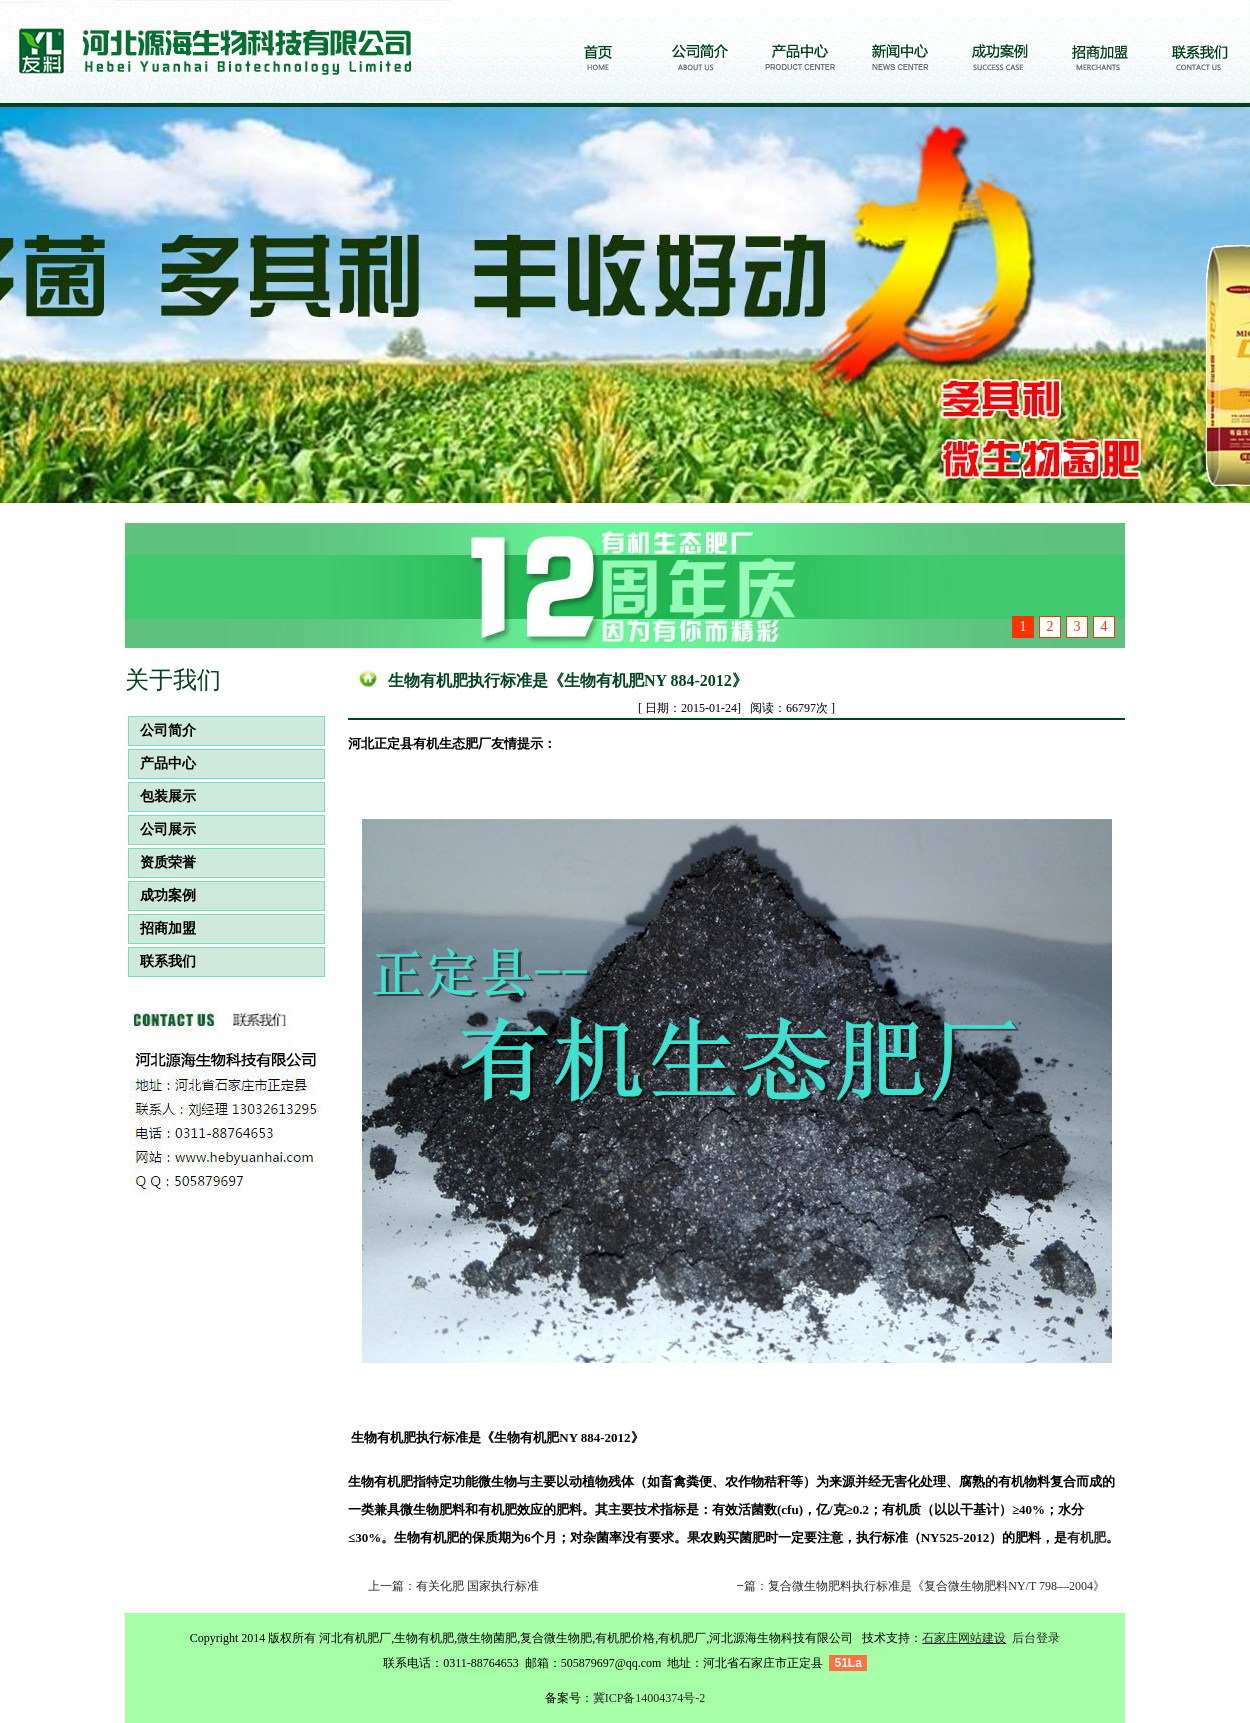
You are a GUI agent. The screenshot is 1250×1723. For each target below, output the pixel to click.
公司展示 (162, 829)
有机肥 (1086, 1537)
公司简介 (162, 730)
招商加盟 (162, 928)
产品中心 (162, 763)
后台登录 (1036, 1638)
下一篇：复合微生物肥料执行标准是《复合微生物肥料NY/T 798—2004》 (912, 1586)
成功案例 (162, 895)
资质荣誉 (162, 862)
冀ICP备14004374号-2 (649, 1698)
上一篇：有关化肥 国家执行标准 (453, 1586)
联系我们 (162, 961)
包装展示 (162, 796)
